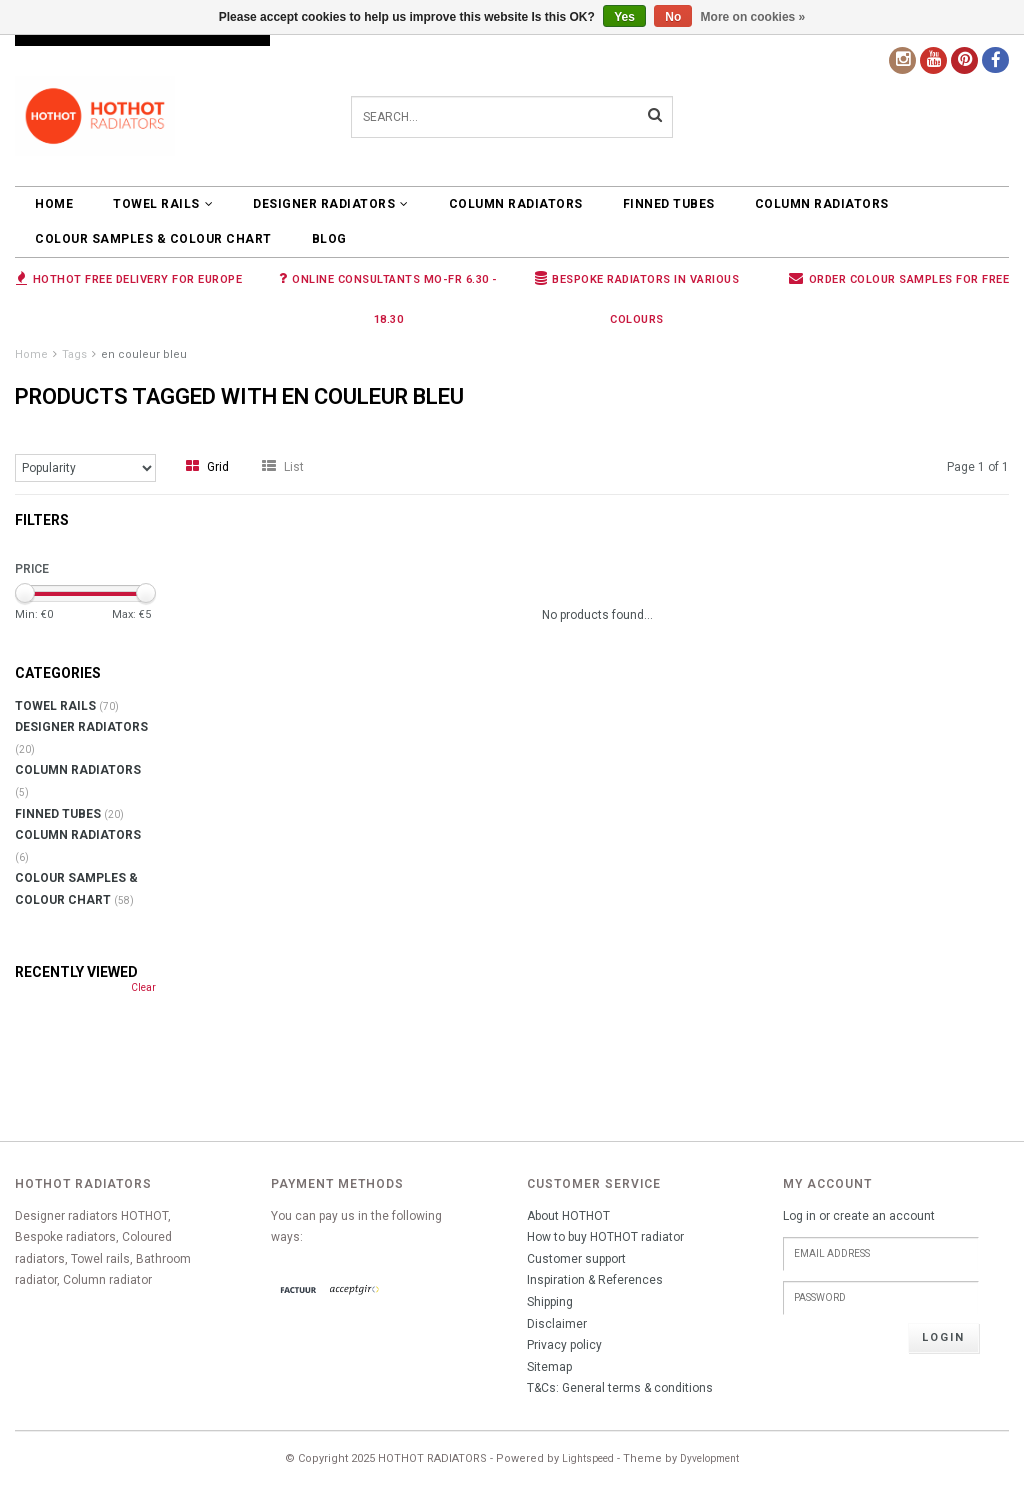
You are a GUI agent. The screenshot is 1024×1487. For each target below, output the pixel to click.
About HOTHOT (568, 1216)
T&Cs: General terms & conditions (620, 1388)
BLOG (329, 239)
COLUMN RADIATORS (516, 204)
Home (54, 204)
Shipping (550, 1302)
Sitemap (549, 1367)
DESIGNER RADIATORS (331, 204)
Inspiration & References (595, 1280)
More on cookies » (753, 17)
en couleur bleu (144, 354)
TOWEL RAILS (163, 204)
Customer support (576, 1259)
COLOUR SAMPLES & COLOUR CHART (153, 239)
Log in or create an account (859, 1216)
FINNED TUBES (669, 204)
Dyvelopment (709, 1458)
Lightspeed (588, 1458)
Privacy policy (564, 1345)
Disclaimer (557, 1324)
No (673, 17)
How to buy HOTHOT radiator (605, 1237)
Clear (143, 987)
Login (943, 1337)
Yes (624, 17)
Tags (74, 354)
